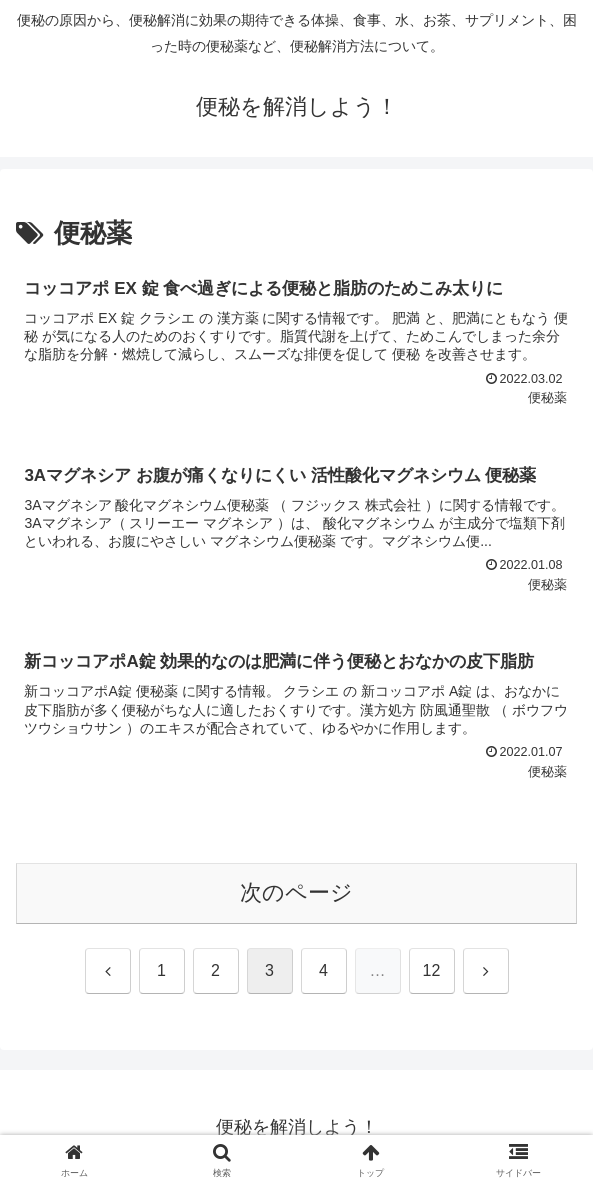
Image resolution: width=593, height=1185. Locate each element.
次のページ (296, 892)
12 (432, 970)
